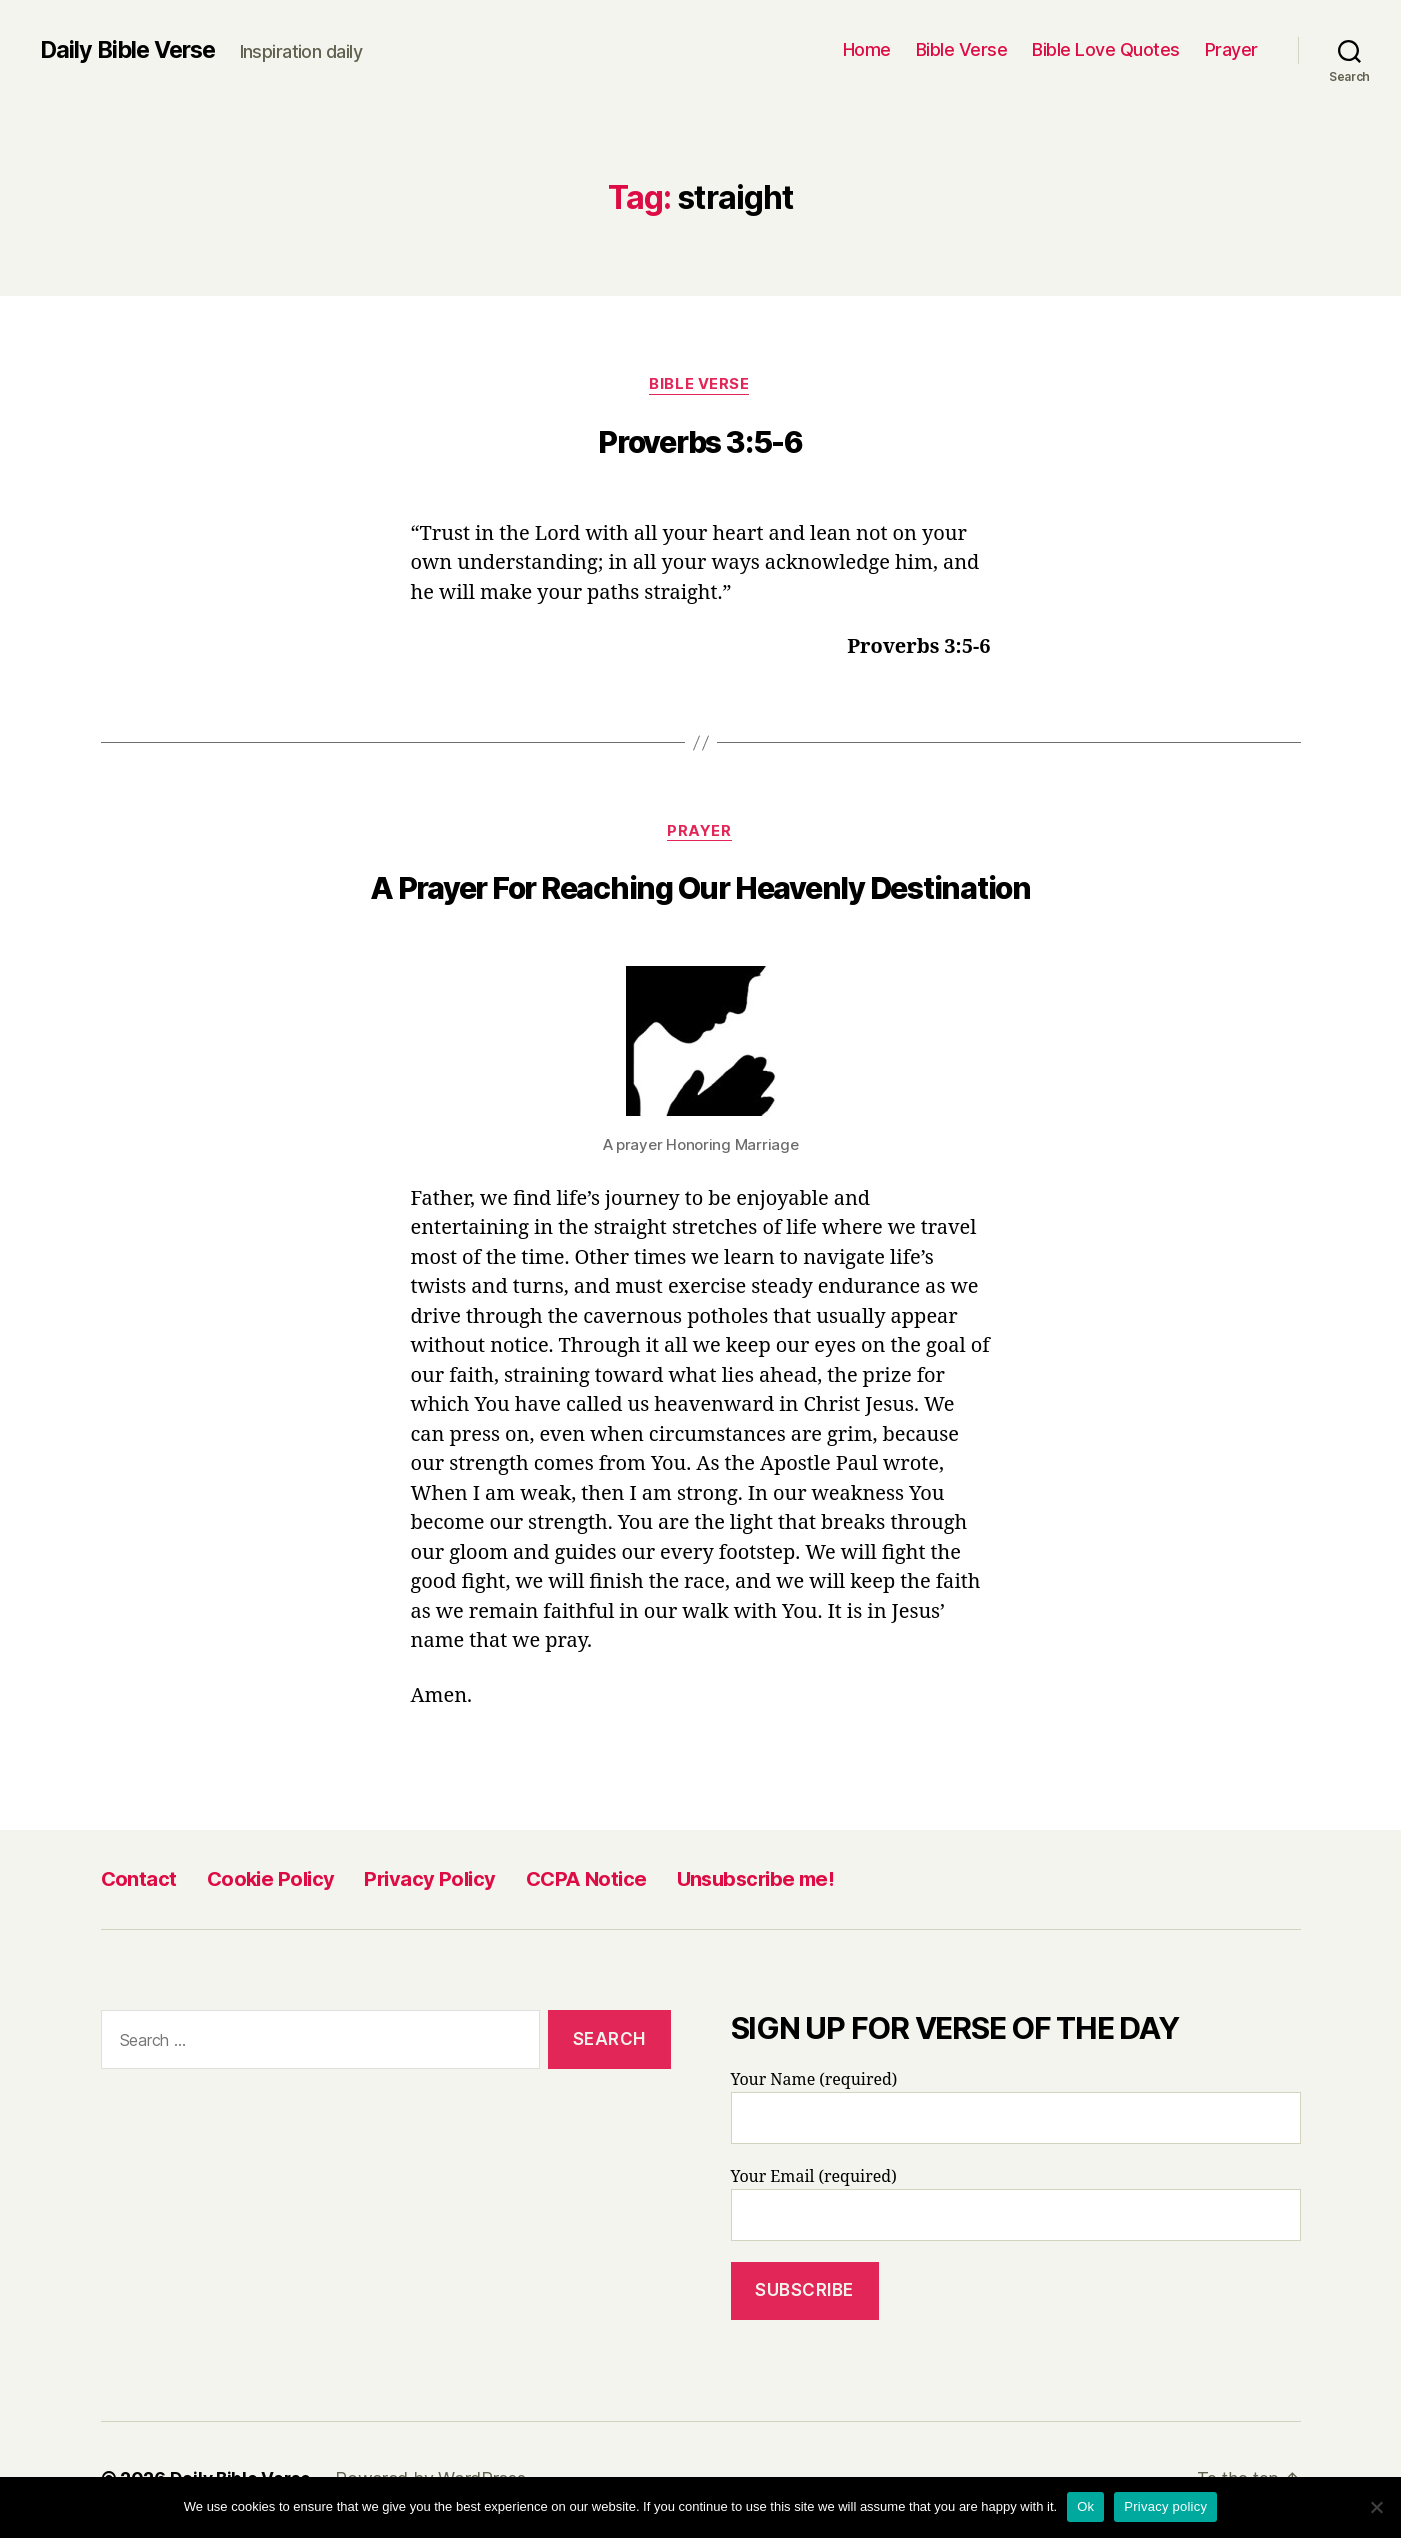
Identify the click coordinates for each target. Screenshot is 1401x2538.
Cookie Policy (271, 1882)
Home (867, 49)
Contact (139, 1882)
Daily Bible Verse (132, 50)
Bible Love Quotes (1106, 49)
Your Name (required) (1016, 2110)
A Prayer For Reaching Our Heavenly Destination (700, 891)
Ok (1085, 2506)
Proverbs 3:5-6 (700, 443)
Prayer (1231, 49)
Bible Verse (962, 49)
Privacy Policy (429, 1882)
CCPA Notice (586, 1882)
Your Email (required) (1016, 2207)
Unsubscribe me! (756, 1882)
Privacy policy (1165, 2506)
